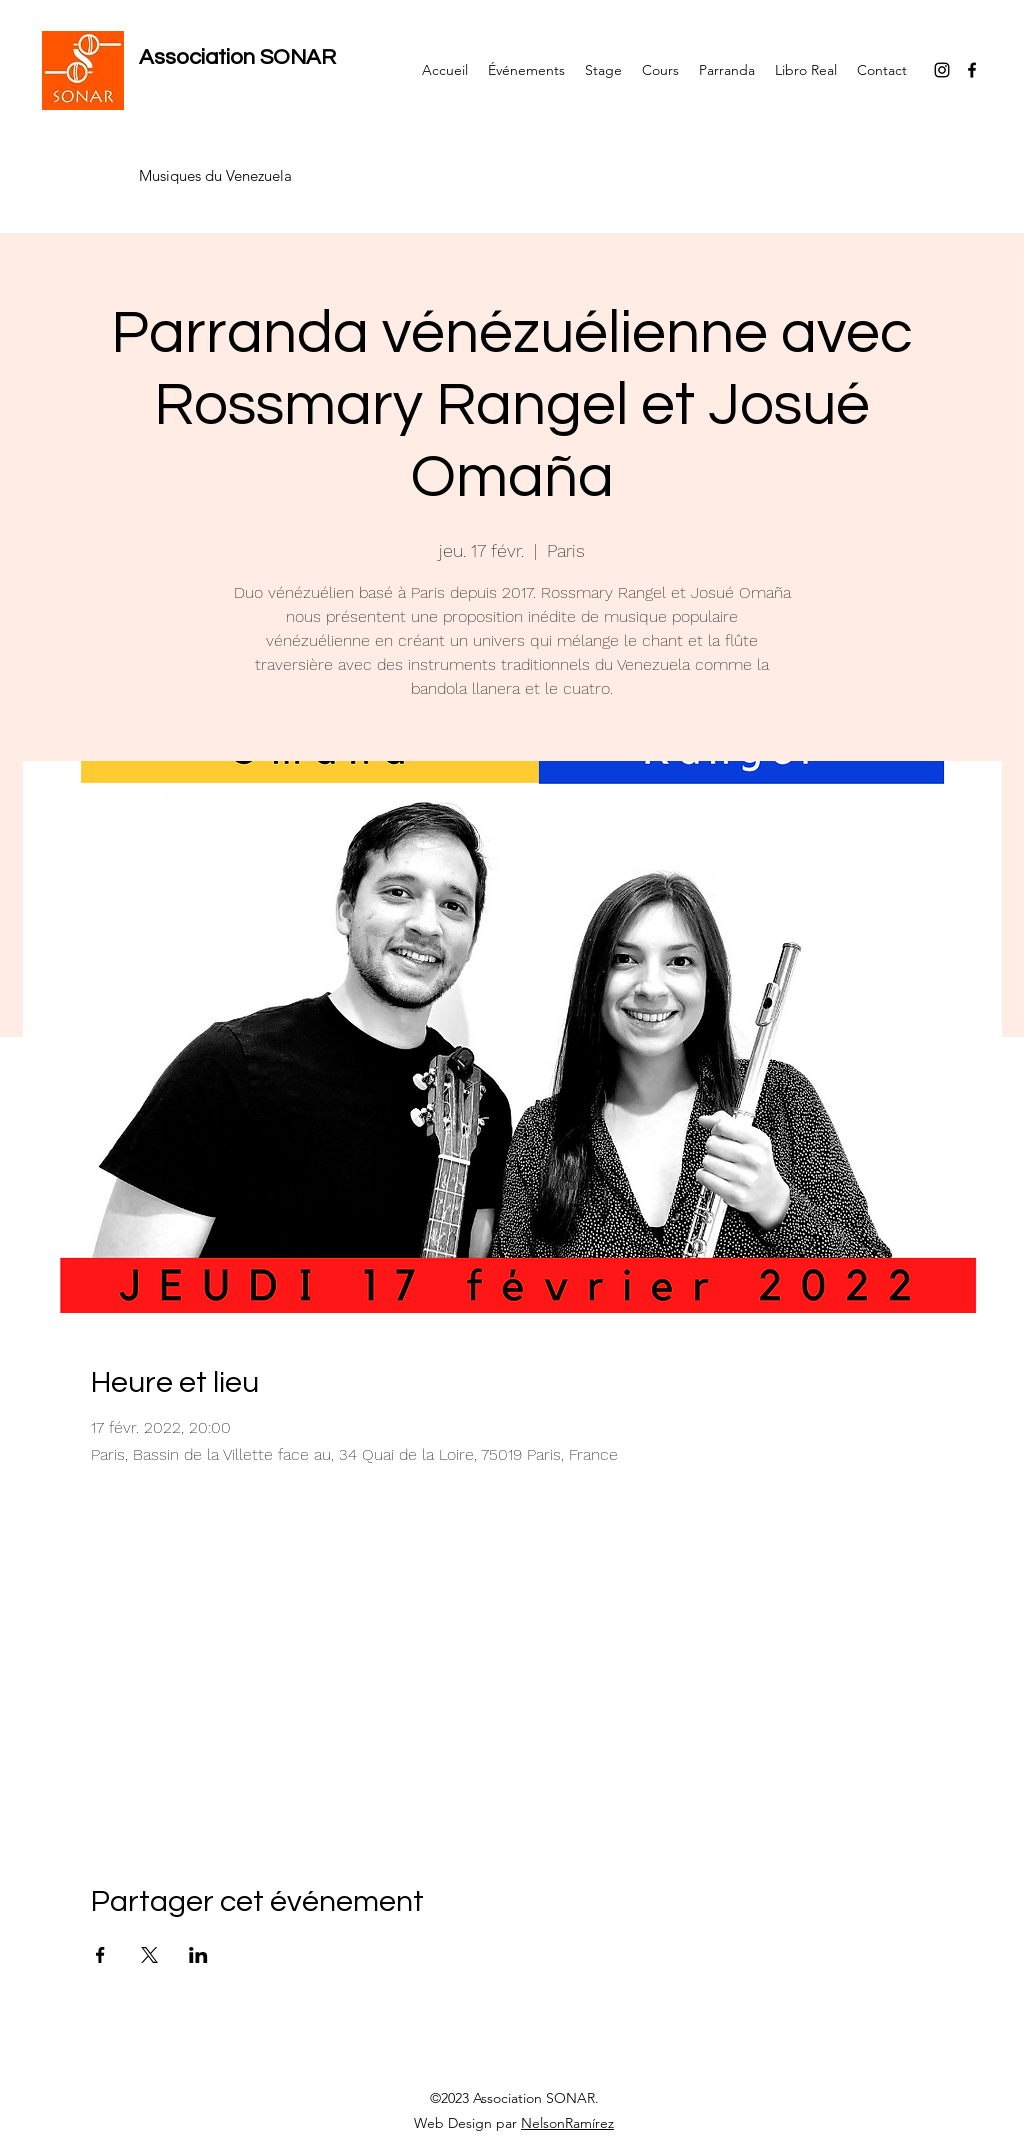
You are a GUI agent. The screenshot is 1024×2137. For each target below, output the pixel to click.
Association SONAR (237, 57)
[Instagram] (942, 70)
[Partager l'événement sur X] (149, 1955)
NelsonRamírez (567, 2123)
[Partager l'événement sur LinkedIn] (198, 1955)
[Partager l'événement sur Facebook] (100, 1955)
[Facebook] (972, 70)
